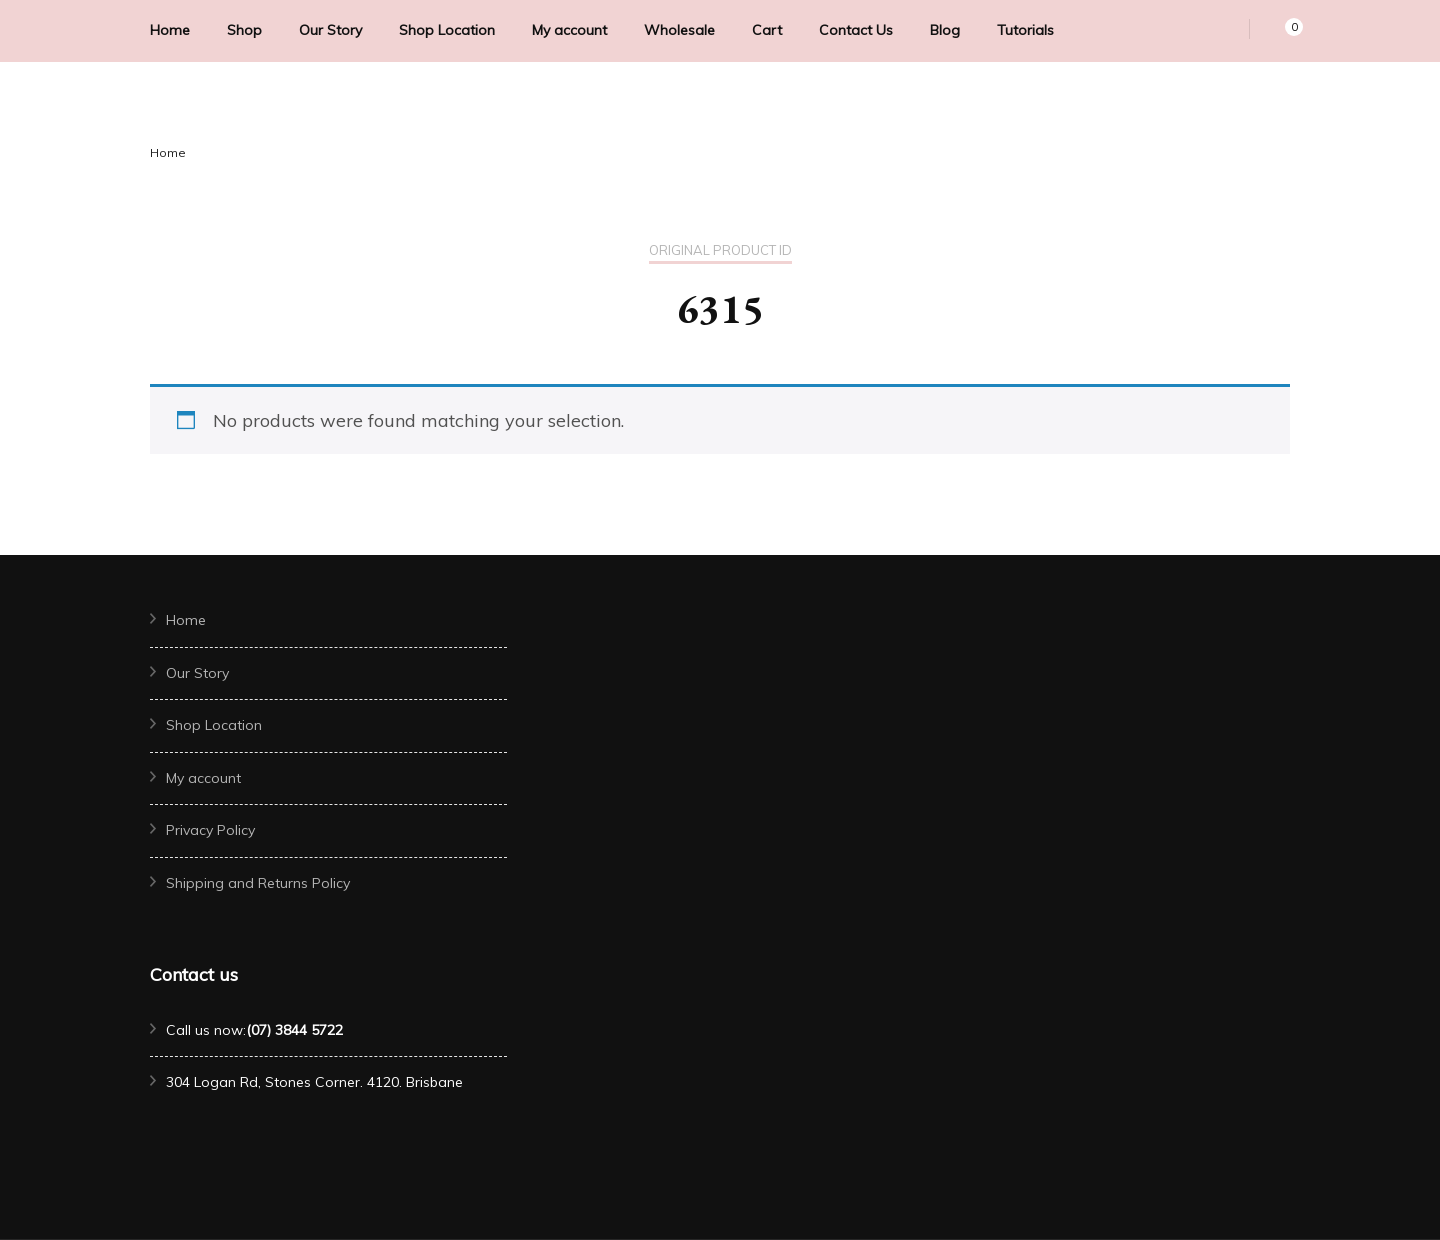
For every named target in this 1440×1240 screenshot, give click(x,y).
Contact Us (856, 30)
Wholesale (679, 30)
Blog (945, 30)
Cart (767, 30)
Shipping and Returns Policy (258, 883)
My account (569, 30)
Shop (244, 30)
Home (170, 30)
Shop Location (447, 30)
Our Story (330, 30)
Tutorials (1025, 30)
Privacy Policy (210, 830)
